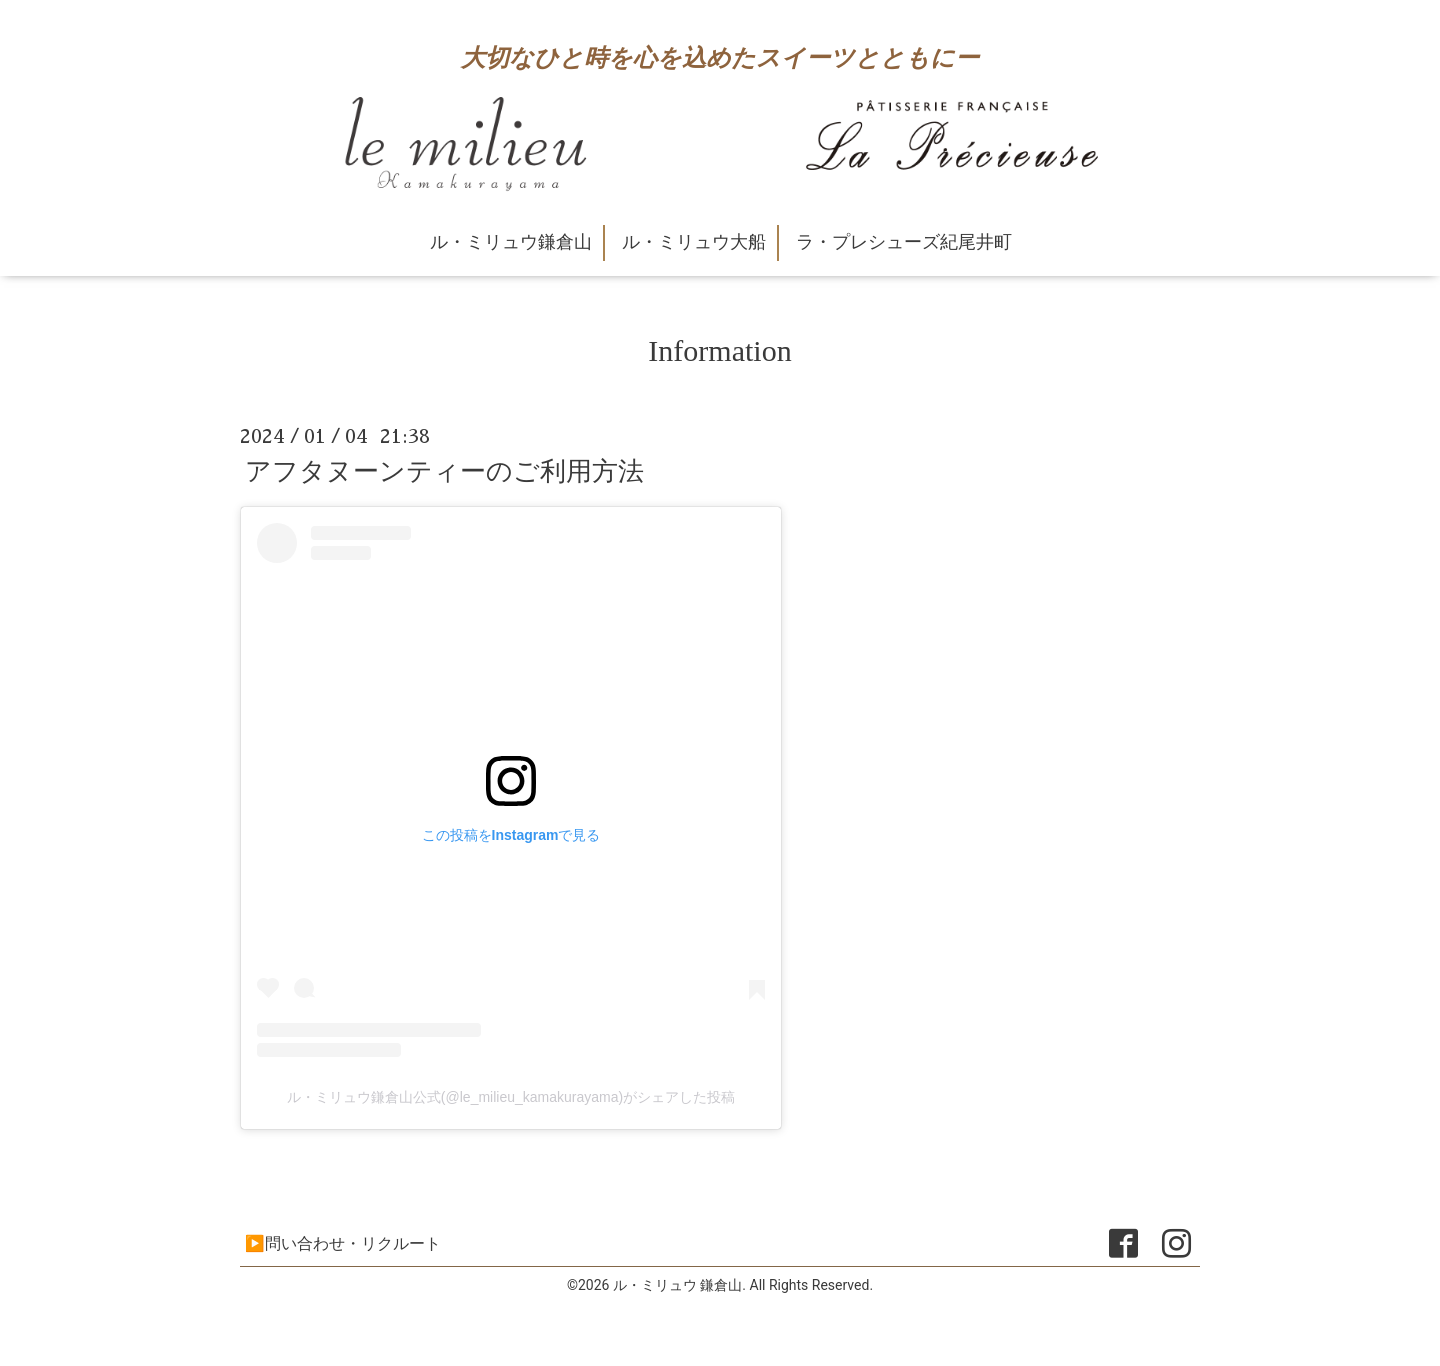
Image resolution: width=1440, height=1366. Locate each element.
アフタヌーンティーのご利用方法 (444, 471)
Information (719, 350)
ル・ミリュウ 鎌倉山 (677, 1285)
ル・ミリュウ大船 (694, 242)
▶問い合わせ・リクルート (343, 1243)
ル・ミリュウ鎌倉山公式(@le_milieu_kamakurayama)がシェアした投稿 (511, 1097)
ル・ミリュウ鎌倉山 (511, 242)
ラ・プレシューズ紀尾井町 (904, 242)
